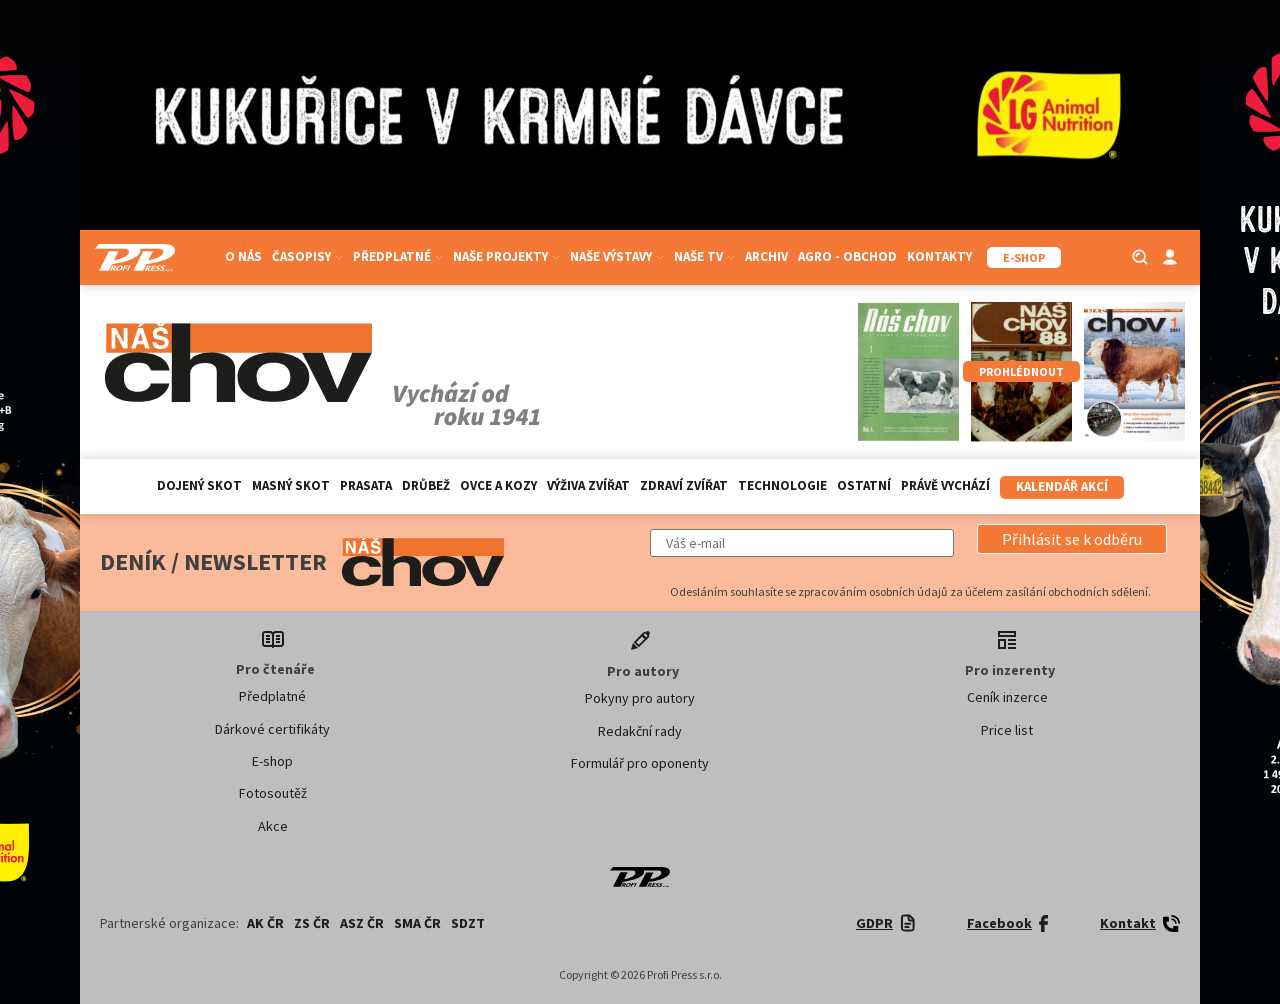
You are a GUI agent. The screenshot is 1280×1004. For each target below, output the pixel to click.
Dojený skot (199, 485)
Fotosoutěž (273, 793)
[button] (1072, 539)
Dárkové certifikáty (272, 729)
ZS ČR (312, 923)
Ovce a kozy (498, 485)
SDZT (468, 923)
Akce (273, 826)
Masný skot (291, 485)
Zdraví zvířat (684, 485)
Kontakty (939, 256)
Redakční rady (640, 731)
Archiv (766, 256)
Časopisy (307, 256)
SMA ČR (417, 923)
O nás (243, 256)
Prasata (366, 485)
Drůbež (426, 485)
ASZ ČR (362, 923)
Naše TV (704, 256)
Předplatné (398, 256)
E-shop (272, 761)
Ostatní (864, 485)
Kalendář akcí (1062, 486)
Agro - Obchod (847, 256)
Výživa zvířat (588, 485)
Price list (1007, 730)
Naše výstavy (617, 256)
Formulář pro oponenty (640, 763)
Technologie (782, 485)
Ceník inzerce (1007, 697)
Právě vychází (945, 485)
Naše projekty (506, 256)
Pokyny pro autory (640, 698)
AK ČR (265, 923)
